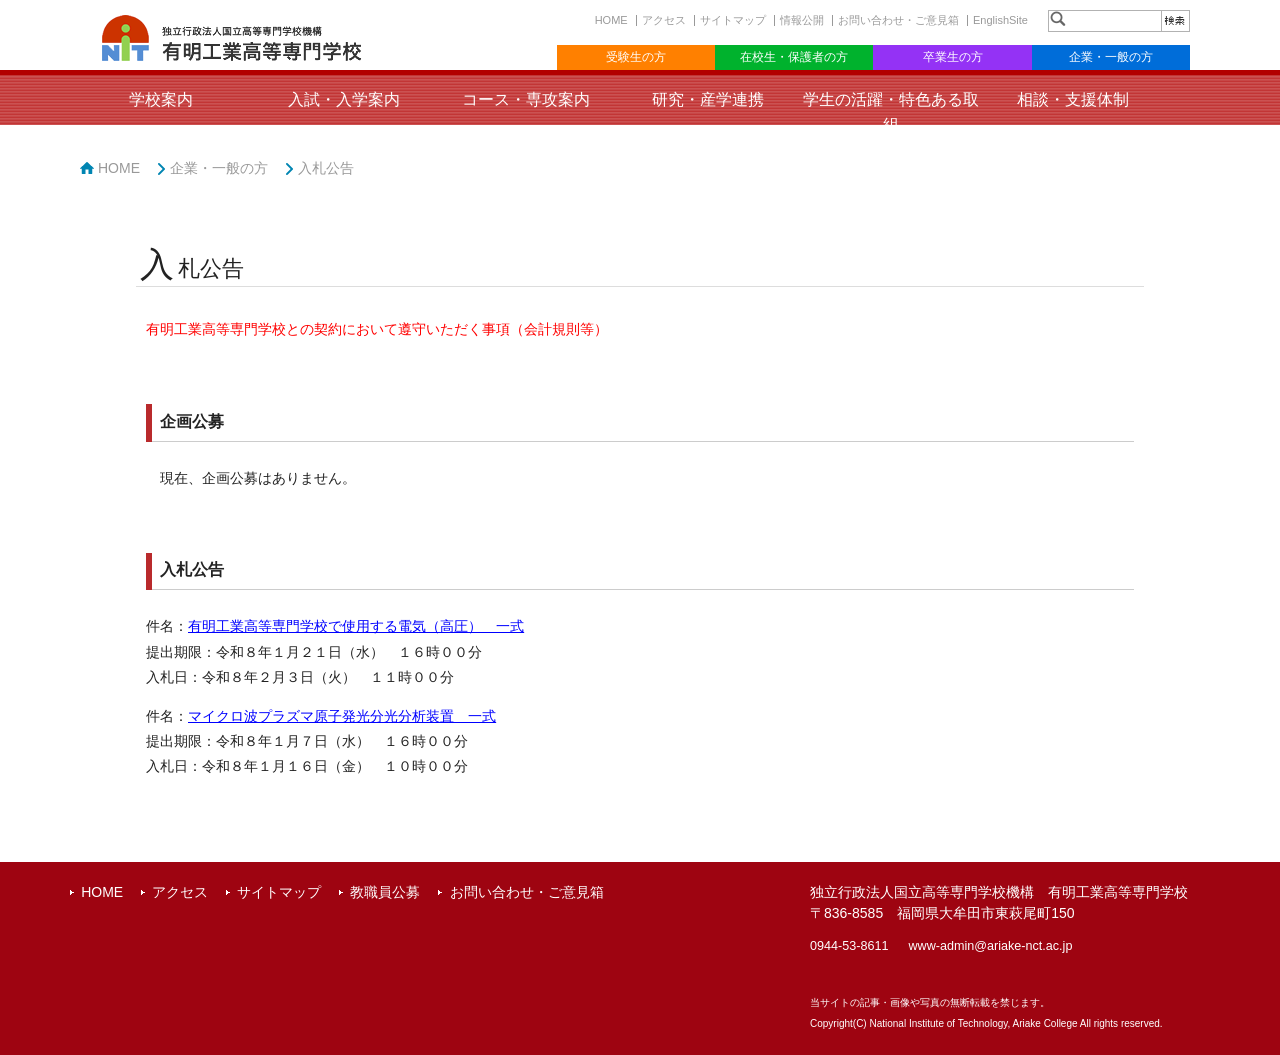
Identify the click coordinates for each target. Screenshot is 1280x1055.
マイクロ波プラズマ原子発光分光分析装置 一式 (342, 716)
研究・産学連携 (708, 99)
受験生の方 (636, 57)
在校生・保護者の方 (794, 57)
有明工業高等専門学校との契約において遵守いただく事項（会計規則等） (377, 329)
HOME (611, 20)
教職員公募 (385, 892)
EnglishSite (1000, 20)
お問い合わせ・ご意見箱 (898, 20)
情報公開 (802, 20)
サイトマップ (733, 20)
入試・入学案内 (344, 99)
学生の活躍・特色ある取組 (891, 112)
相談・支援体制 (1073, 99)
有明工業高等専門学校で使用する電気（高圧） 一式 (356, 626)
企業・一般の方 (1111, 57)
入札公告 (326, 168)
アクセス (664, 20)
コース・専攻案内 (526, 99)
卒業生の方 (953, 57)
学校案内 (161, 99)
